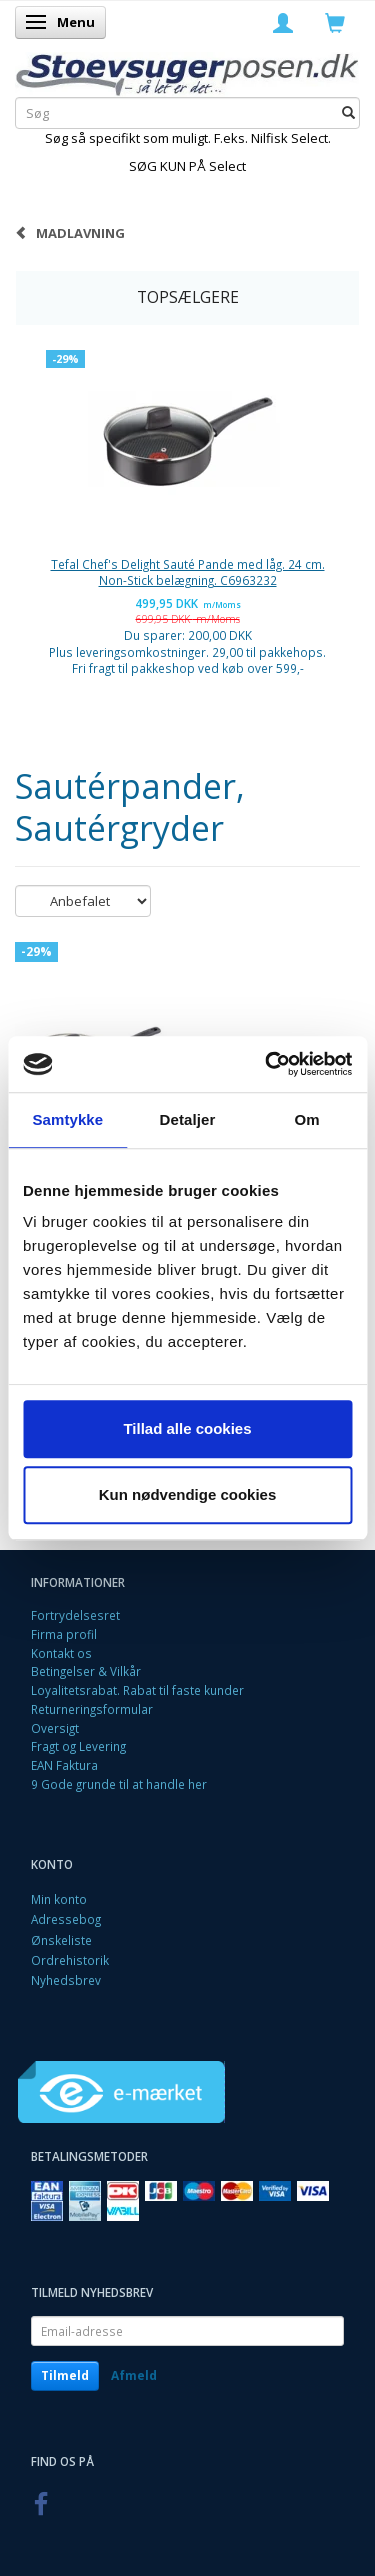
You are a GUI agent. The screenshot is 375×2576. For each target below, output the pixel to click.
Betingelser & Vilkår (86, 1671)
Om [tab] (307, 1119)
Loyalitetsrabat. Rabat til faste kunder (137, 1690)
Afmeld (134, 2375)
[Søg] (348, 113)
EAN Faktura (64, 1765)
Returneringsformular (92, 1709)
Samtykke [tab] (67, 1119)
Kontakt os (61, 1653)
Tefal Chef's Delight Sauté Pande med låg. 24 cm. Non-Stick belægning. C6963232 (188, 572)
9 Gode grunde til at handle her (119, 1784)
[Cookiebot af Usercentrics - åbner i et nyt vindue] (267, 1064)
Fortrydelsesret (75, 1615)
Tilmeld (65, 2375)
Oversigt (55, 1728)
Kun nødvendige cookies (188, 1494)
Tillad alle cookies (187, 1428)
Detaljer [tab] (188, 1119)
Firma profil (64, 1634)
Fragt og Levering (78, 1746)
